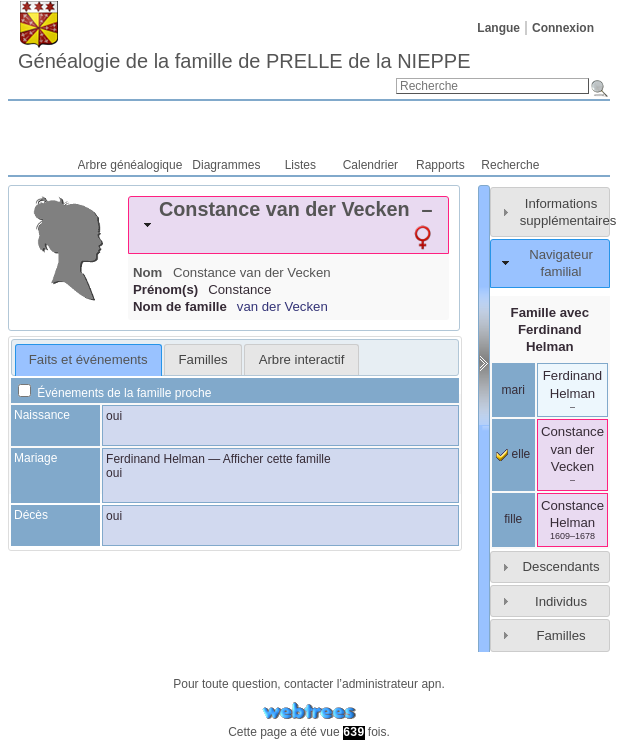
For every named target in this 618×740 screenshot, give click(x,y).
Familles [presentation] (203, 359)
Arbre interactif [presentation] (302, 359)
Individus (561, 601)
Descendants (561, 566)
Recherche (510, 165)
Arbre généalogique (130, 165)
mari (513, 390)
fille (513, 519)
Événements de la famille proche (114, 393)
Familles (560, 635)
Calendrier (370, 165)
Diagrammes (226, 165)
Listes (300, 165)
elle (513, 454)
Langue (498, 28)
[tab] (288, 225)
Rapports (440, 165)
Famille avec (550, 329)
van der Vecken (282, 306)
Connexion (563, 28)
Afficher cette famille (277, 459)
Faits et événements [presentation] (88, 359)
